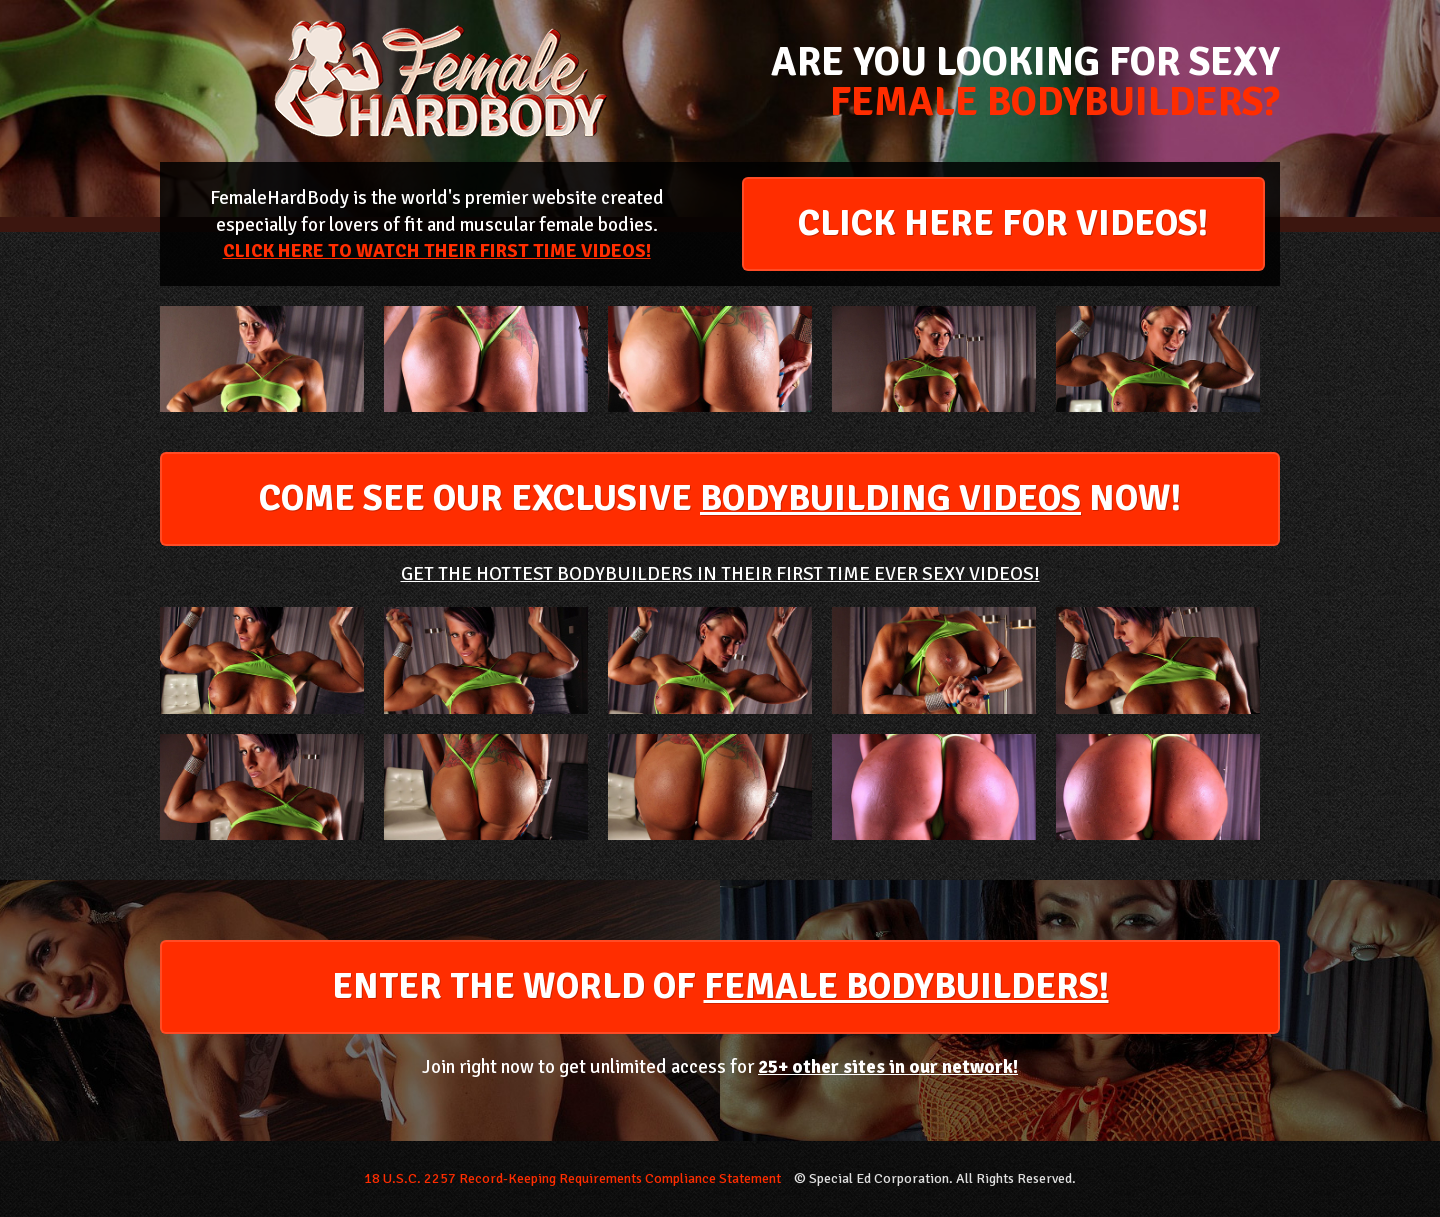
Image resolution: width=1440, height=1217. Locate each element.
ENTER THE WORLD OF (720, 986)
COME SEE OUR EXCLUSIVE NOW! (720, 498)
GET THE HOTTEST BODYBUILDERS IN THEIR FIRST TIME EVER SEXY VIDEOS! (720, 574)
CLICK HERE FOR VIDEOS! (1003, 223)
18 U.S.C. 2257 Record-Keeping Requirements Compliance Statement (572, 1178)
